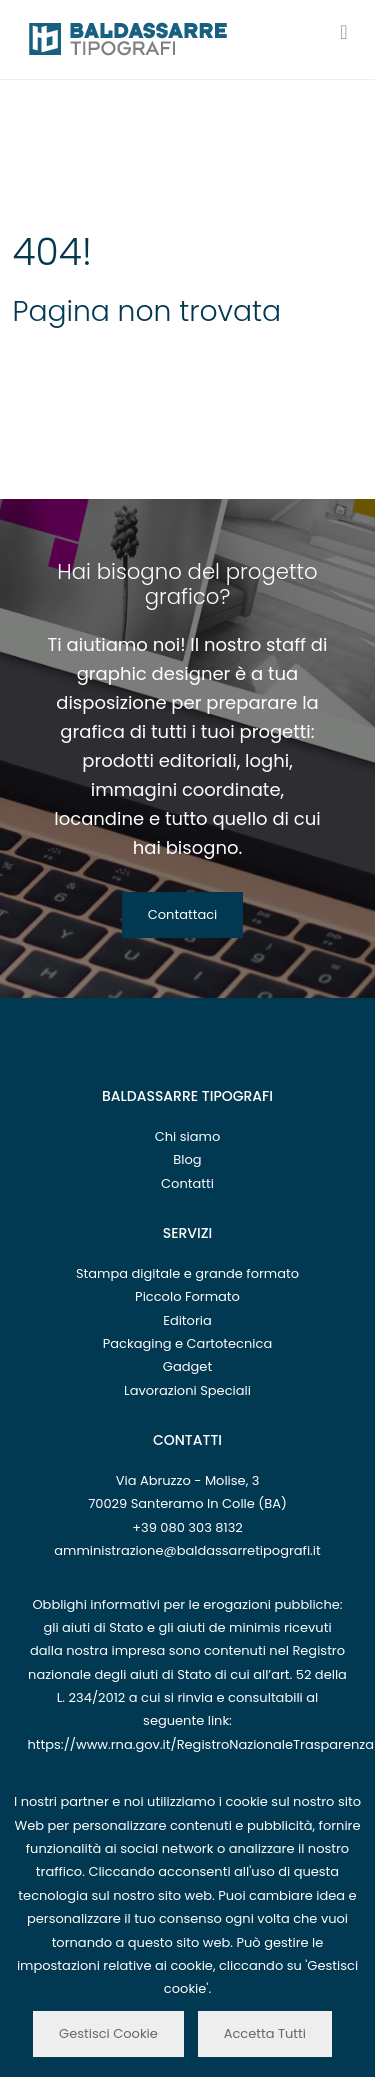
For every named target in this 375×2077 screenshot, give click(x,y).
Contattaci (183, 914)
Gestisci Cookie (108, 2033)
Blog (187, 1159)
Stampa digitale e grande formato (187, 1273)
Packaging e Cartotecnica (187, 1343)
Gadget (187, 1366)
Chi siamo (188, 1136)
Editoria (187, 1320)
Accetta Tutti (265, 2033)
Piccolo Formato (187, 1296)
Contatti (187, 1183)
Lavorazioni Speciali (187, 1390)
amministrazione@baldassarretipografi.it (187, 1550)
